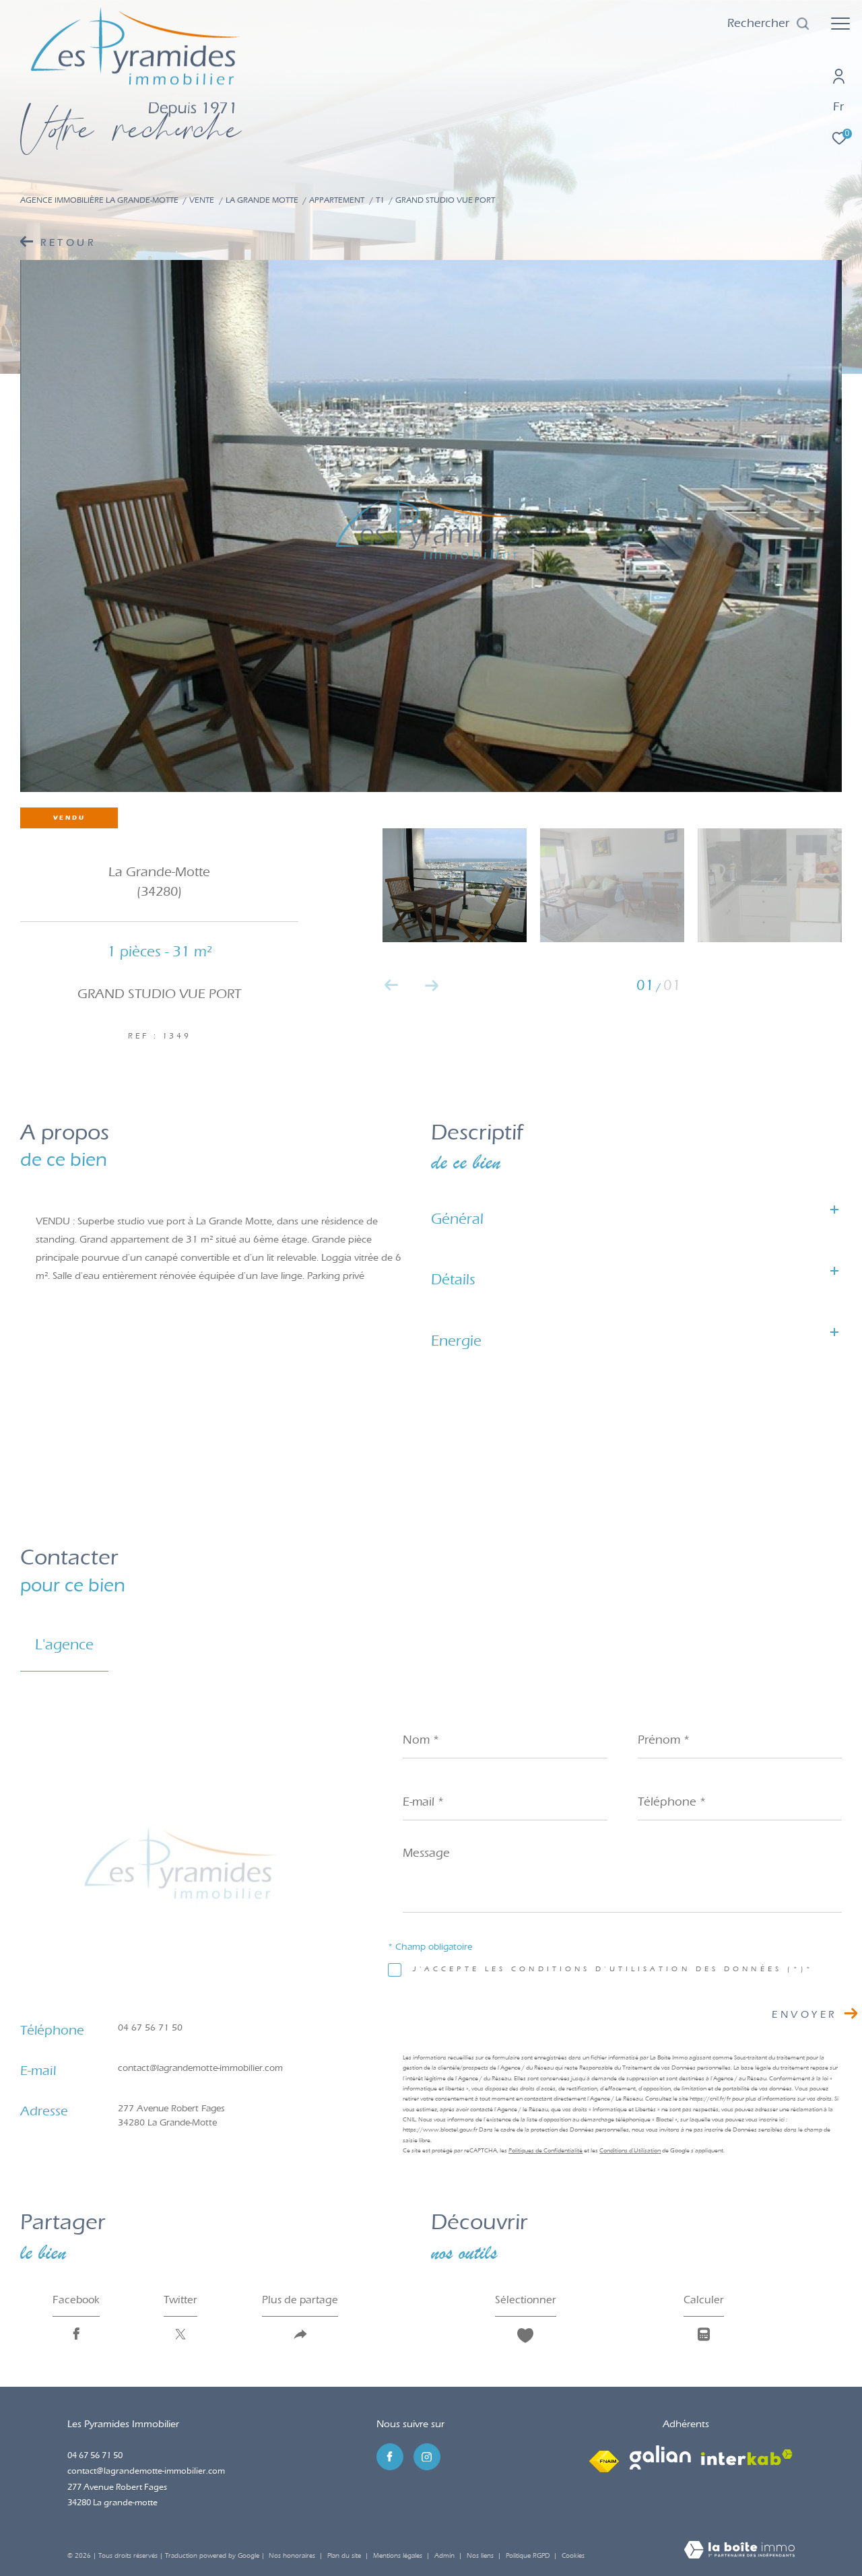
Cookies (573, 2556)
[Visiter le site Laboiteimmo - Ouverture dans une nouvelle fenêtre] (739, 2551)
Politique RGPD (528, 2556)
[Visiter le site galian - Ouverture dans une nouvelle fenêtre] (660, 2457)
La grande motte (262, 200)
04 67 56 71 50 (150, 2027)
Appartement (336, 200)
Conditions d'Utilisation (630, 2150)
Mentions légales (398, 2556)
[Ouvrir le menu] (840, 23)
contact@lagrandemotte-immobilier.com (200, 2068)
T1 (380, 200)
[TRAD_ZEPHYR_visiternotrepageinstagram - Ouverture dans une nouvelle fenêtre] (426, 2456)
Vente (201, 200)
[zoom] (770, 885)
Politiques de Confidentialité (545, 2150)
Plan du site (345, 2556)
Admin (445, 2556)
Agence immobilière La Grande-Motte (99, 200)
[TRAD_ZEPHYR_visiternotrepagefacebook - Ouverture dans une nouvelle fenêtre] (389, 2456)
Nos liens (481, 2556)
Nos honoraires (292, 2556)
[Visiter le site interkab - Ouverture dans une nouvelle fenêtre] (747, 2457)
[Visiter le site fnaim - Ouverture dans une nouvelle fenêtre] (604, 2457)
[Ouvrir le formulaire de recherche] (768, 23)
